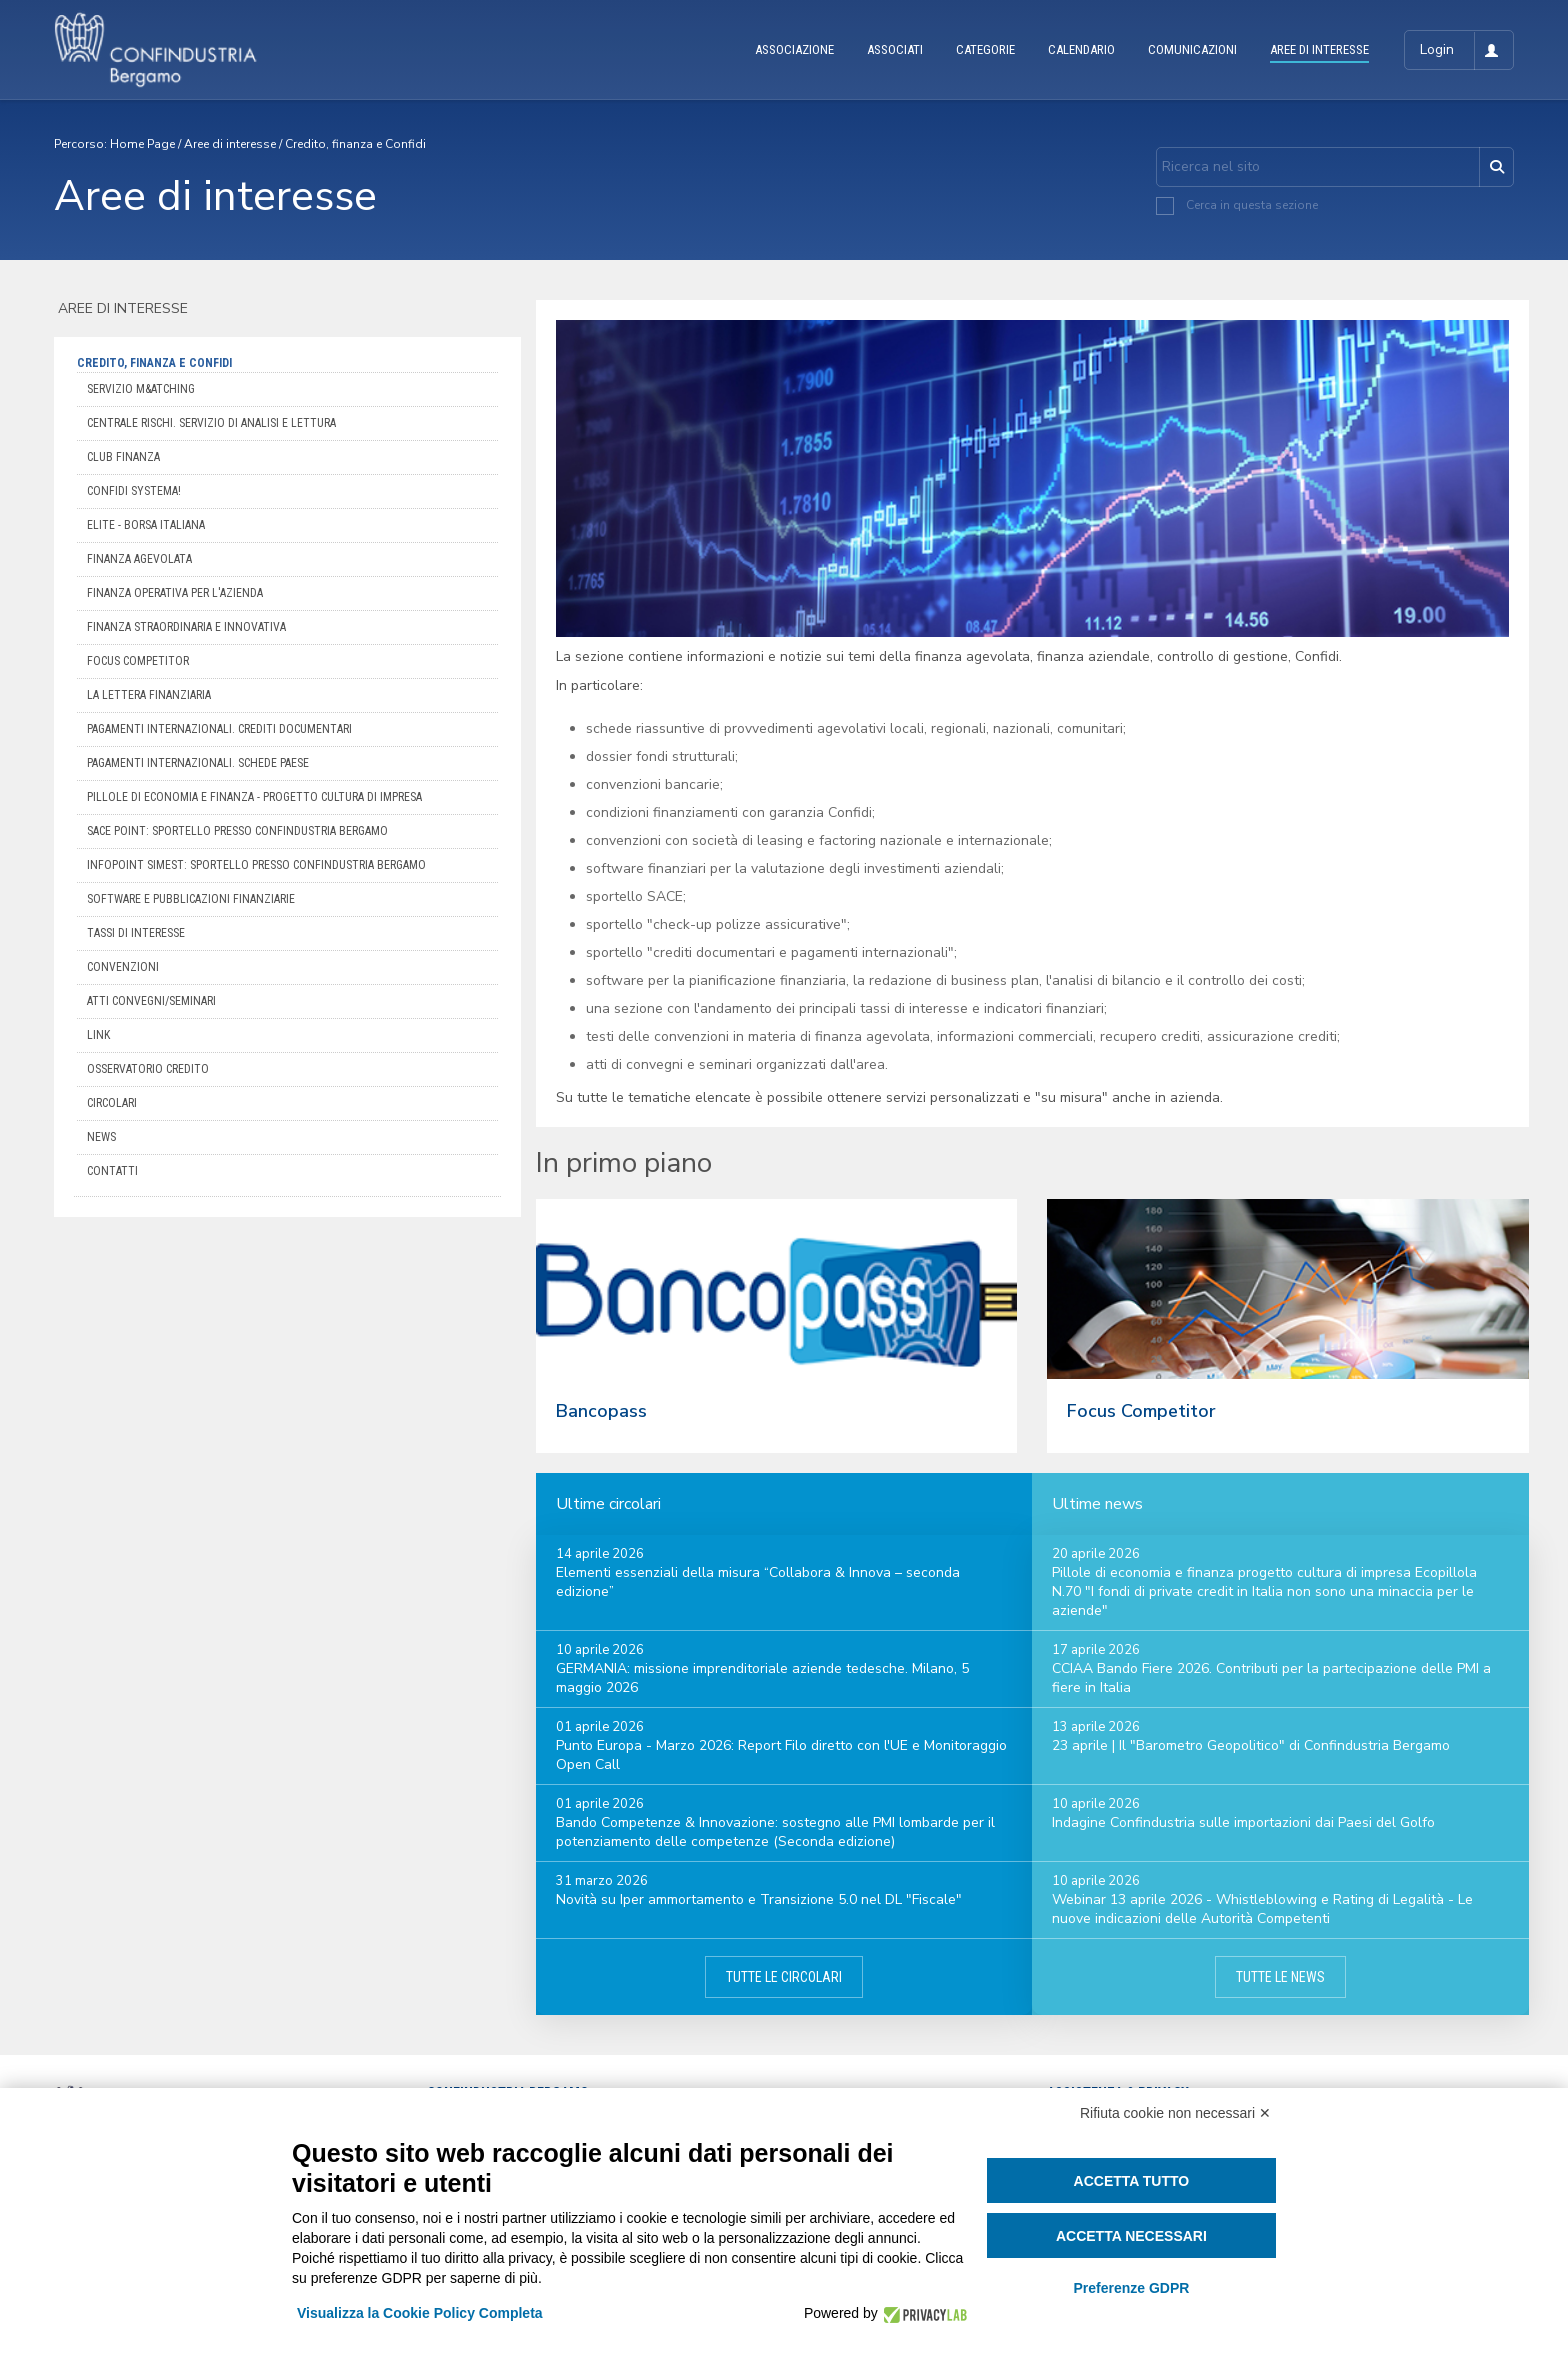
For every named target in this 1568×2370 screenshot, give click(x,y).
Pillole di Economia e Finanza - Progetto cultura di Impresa (254, 797)
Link (98, 1035)
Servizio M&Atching (141, 389)
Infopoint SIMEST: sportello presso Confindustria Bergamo (256, 865)
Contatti (112, 1171)
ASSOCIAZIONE (794, 49)
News (101, 1137)
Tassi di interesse (136, 933)
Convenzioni (123, 967)
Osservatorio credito (148, 1069)
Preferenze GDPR (1131, 2288)
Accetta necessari (1131, 2236)
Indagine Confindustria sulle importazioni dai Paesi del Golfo (1243, 1822)
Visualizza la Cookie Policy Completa (420, 2313)
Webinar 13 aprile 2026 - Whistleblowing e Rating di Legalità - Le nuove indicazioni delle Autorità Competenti (1262, 1909)
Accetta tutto (1132, 2181)
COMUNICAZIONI (1192, 49)
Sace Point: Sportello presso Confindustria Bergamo (237, 831)
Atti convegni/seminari (151, 1001)
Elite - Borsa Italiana (146, 525)
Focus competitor (138, 661)
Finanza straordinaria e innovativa (186, 627)
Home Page (142, 144)
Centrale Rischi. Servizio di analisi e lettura (211, 423)
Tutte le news (1280, 1977)
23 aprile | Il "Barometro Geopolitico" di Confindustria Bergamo (1251, 1745)
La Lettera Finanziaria (149, 695)
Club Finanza (123, 457)
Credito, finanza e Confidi (355, 144)
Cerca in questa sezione (1252, 205)
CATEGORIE (985, 49)
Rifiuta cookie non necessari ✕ (1175, 2113)
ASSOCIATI (895, 49)
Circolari (112, 1103)
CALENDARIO (1081, 49)
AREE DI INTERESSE (1319, 49)
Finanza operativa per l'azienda (175, 593)
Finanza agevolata (139, 559)
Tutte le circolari (784, 1977)
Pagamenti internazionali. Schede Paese (198, 763)
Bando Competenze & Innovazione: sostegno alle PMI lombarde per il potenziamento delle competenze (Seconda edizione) (775, 1832)
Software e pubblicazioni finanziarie (191, 899)
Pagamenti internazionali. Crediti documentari (219, 729)
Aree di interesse (230, 144)
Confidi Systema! (134, 491)
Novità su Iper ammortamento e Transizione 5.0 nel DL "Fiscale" (759, 1899)
